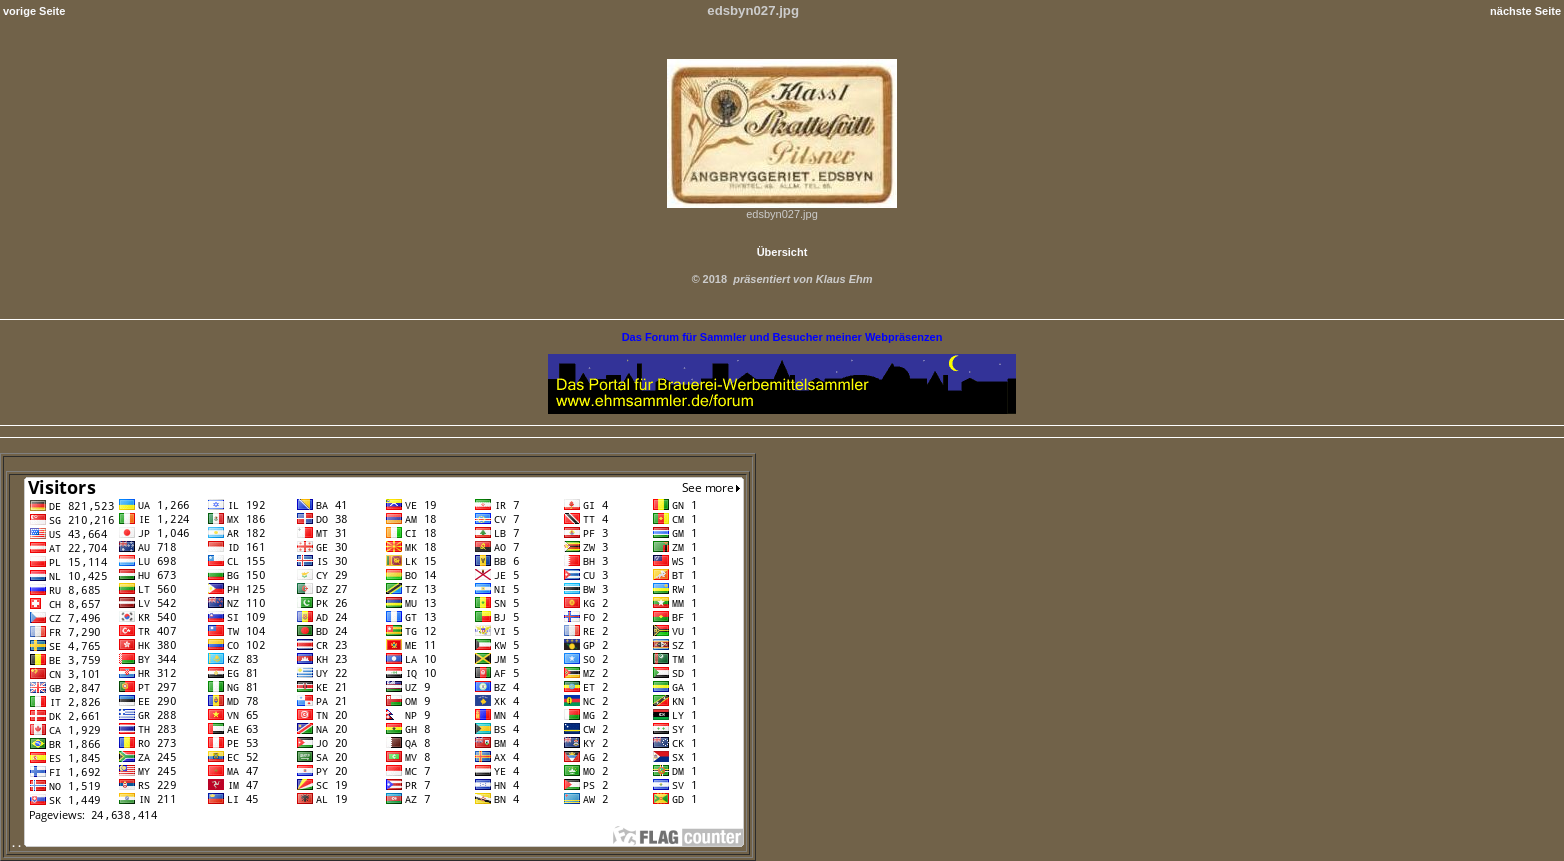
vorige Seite (34, 11)
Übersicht (782, 252)
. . (378, 843)
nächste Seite (1525, 11)
